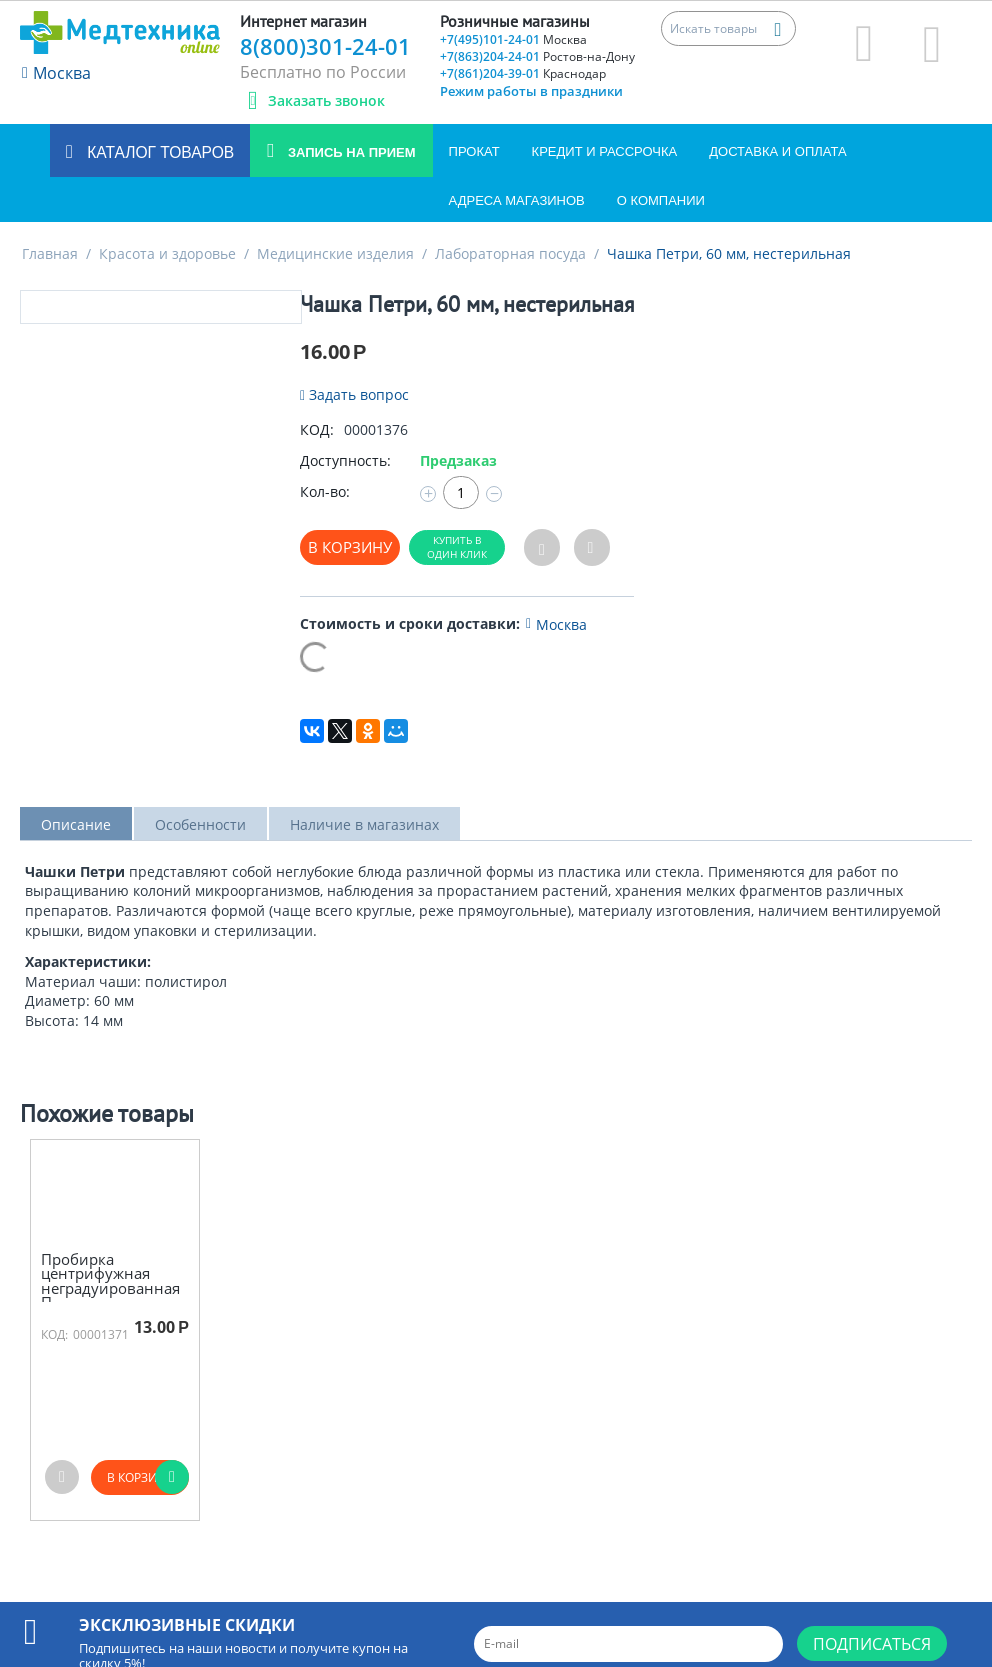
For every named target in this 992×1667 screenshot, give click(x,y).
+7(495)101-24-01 (513, 39)
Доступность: (345, 460)
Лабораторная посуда (510, 253)
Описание (76, 824)
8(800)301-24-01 (325, 46)
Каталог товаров (158, 152)
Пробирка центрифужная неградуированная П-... (110, 1281)
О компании (661, 200)
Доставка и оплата (777, 151)
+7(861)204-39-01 (523, 73)
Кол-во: (325, 491)
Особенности (200, 824)
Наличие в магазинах (364, 824)
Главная (50, 253)
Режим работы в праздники (531, 91)
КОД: (317, 429)
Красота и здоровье (167, 253)
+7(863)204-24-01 (537, 56)
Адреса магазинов (517, 200)
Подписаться (872, 1644)
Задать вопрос (354, 394)
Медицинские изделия (335, 253)
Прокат (474, 151)
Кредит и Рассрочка (605, 151)
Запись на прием (349, 152)
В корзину (350, 547)
